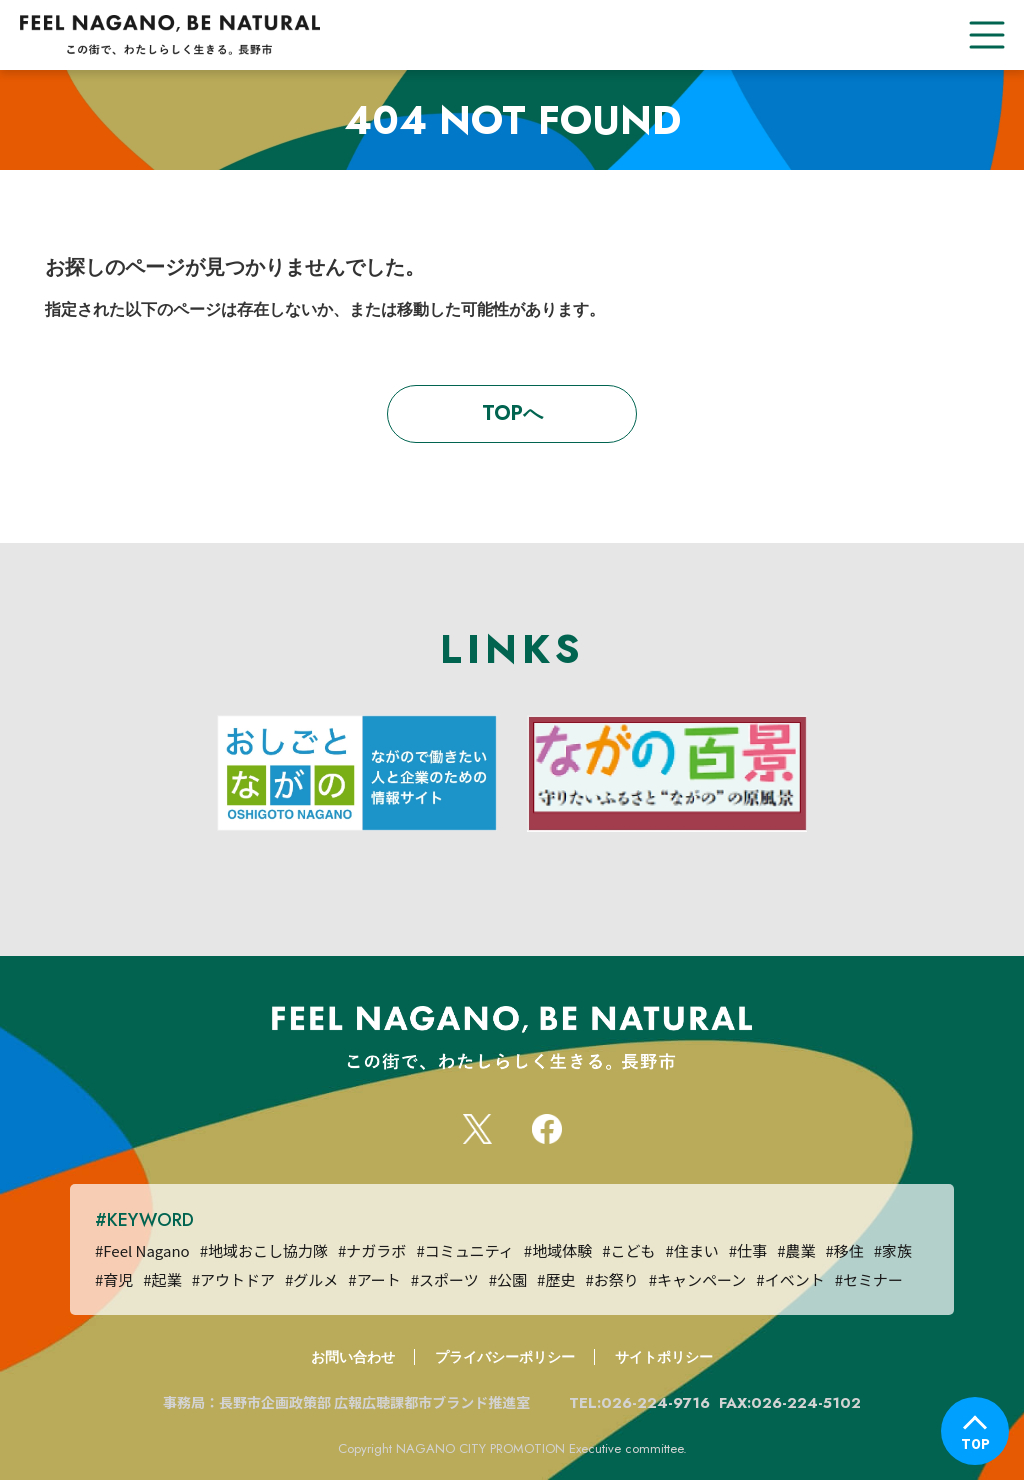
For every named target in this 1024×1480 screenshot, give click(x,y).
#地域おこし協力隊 (264, 1250)
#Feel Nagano (142, 1250)
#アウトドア (233, 1279)
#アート (374, 1279)
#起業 (162, 1279)
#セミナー (869, 1279)
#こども (628, 1250)
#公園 (508, 1279)
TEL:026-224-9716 (642, 1403)
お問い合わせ (353, 1357)
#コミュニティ (464, 1250)
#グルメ (311, 1279)
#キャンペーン (698, 1279)
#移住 (844, 1250)
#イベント (790, 1279)
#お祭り (611, 1279)
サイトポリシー (664, 1357)
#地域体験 (558, 1250)
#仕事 (748, 1250)
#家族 (893, 1250)
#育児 (114, 1279)
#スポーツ (445, 1279)
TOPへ (512, 413)
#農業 (796, 1250)
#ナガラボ (372, 1250)
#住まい (691, 1250)
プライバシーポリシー (505, 1357)
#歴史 (556, 1279)
